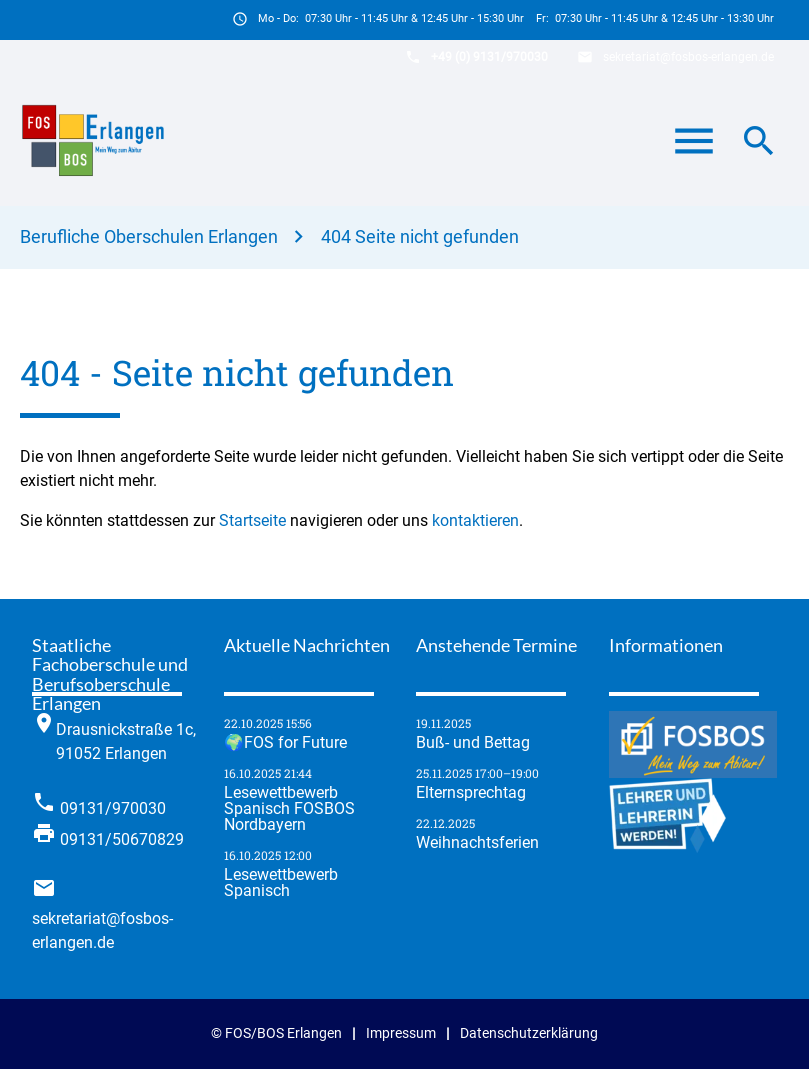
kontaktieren (475, 520)
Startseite (252, 520)
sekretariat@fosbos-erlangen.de (688, 57)
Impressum (401, 1033)
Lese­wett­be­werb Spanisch (281, 883)
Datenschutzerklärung (529, 1033)
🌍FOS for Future (285, 743)
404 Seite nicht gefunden (420, 236)
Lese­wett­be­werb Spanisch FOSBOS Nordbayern (289, 809)
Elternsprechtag (471, 793)
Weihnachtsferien (477, 843)
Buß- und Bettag (473, 743)
